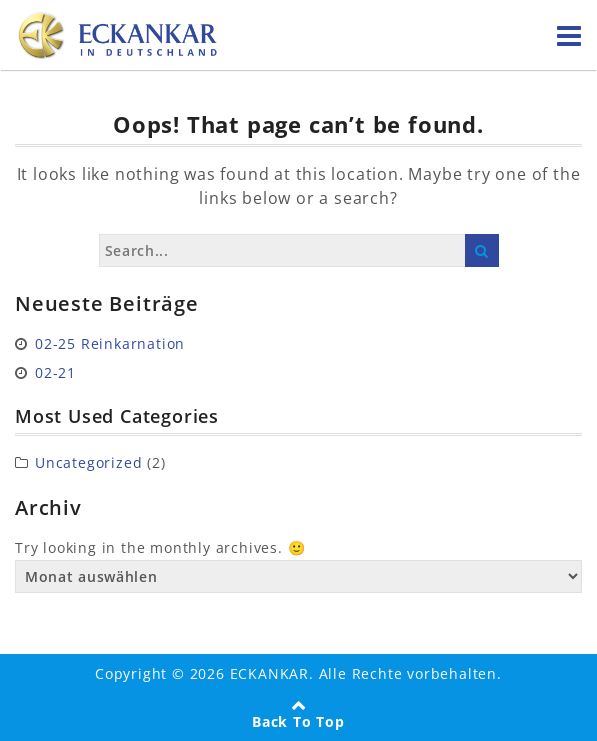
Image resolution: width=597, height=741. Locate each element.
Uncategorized (88, 462)
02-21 (55, 372)
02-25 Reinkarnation (110, 343)
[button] (36, 705)
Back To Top (298, 721)
